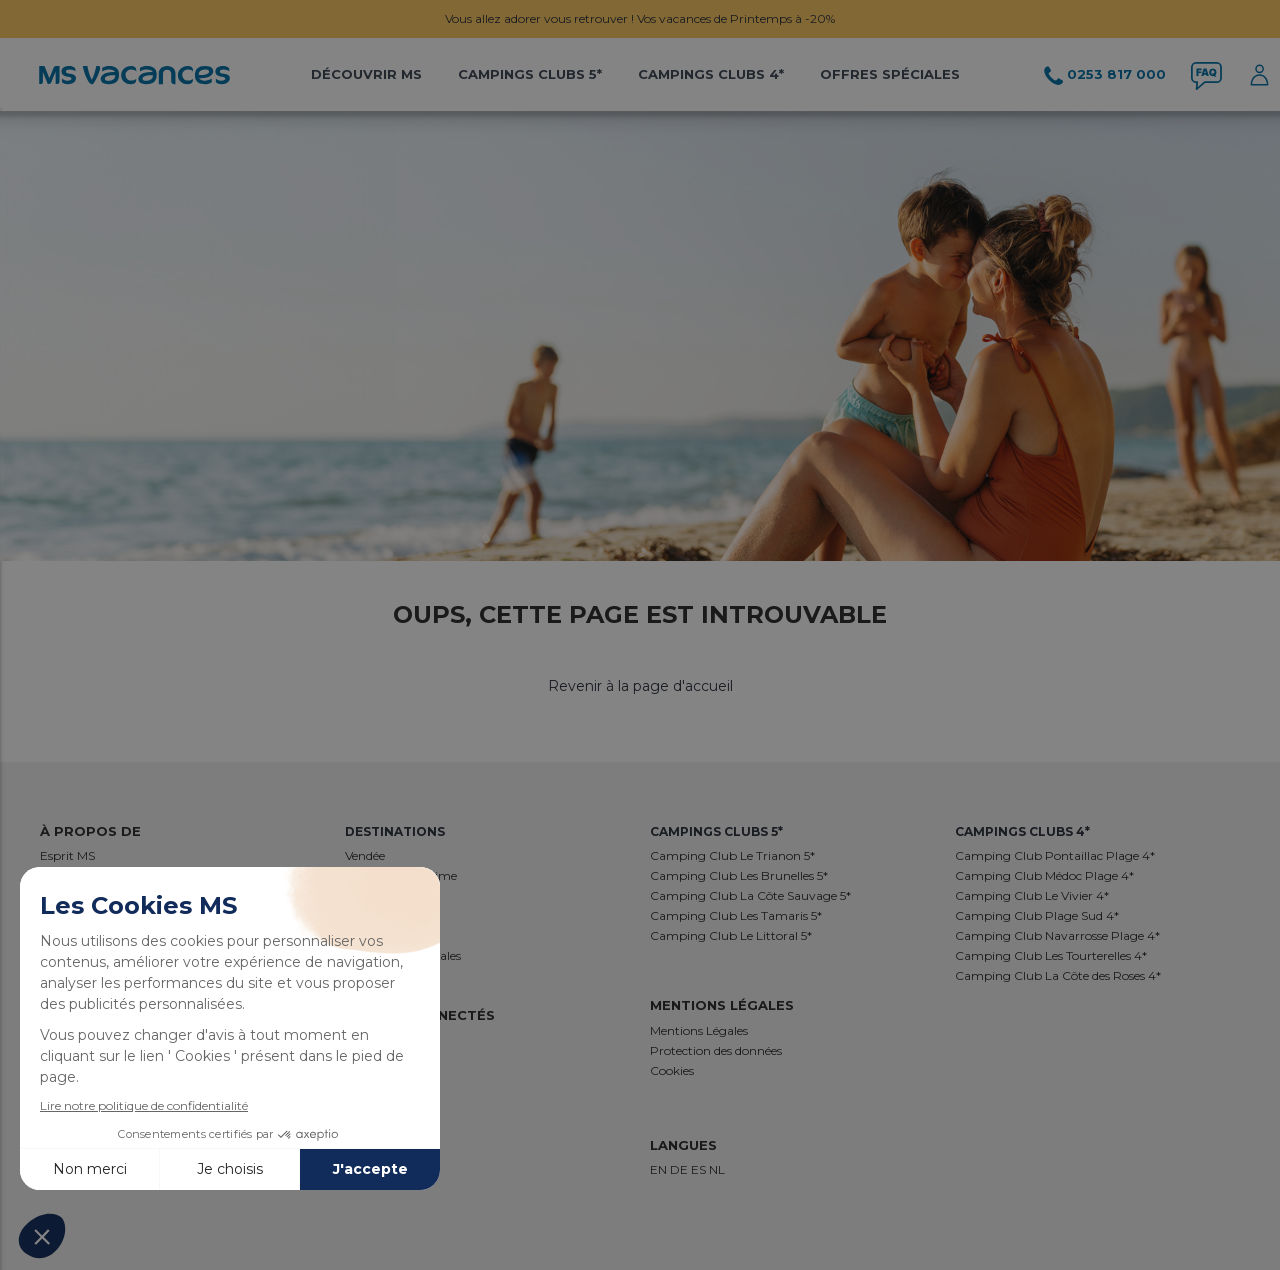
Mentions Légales (699, 1030)
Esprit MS (67, 855)
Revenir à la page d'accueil (640, 686)
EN (660, 1169)
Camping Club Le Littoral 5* (731, 935)
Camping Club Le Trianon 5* (732, 855)
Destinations (395, 831)
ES (700, 1169)
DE (680, 1169)
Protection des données (716, 1050)
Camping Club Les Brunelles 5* (739, 875)
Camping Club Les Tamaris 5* (736, 915)
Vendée (365, 855)
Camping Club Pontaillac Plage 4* (1055, 855)
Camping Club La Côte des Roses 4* (1058, 975)
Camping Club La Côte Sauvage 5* (750, 895)
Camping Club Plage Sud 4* (1037, 915)
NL (717, 1169)
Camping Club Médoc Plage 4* (1044, 875)
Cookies (672, 1070)
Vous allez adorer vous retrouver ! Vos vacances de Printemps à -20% (640, 18)
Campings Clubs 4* (711, 74)
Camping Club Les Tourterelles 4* (1051, 955)
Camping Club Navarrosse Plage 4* (1057, 935)
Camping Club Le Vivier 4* (1032, 895)
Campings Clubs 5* (530, 74)
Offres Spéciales (890, 74)
